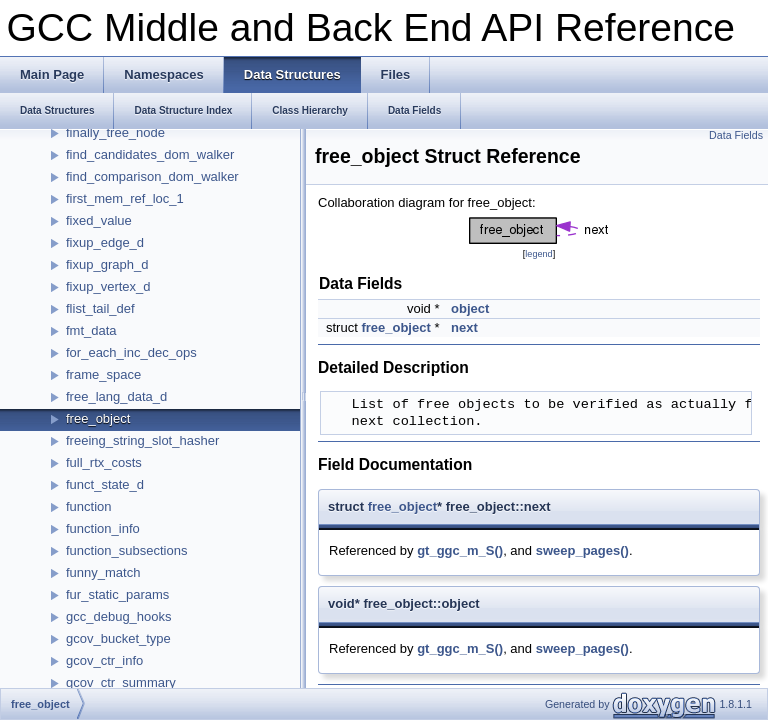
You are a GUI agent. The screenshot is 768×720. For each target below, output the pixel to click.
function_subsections (126, 550)
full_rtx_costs (104, 462)
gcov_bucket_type (118, 638)
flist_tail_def (100, 308)
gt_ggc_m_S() (460, 550)
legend (538, 254)
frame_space (103, 374)
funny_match (103, 572)
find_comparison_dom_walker (152, 176)
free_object (98, 418)
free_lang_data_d (116, 396)
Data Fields (736, 135)
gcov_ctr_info (104, 660)
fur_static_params (117, 594)
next (464, 327)
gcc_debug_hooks (119, 616)
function (89, 506)
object (470, 308)
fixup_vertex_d (108, 286)
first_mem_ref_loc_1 (125, 198)
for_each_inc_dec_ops (131, 352)
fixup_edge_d (105, 242)
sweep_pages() (582, 550)
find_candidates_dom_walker (150, 154)
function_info (103, 528)
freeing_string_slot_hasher (142, 440)
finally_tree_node (115, 132)
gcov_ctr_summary (121, 682)
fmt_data (91, 330)
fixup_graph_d (107, 264)
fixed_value (99, 220)
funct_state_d (105, 484)
